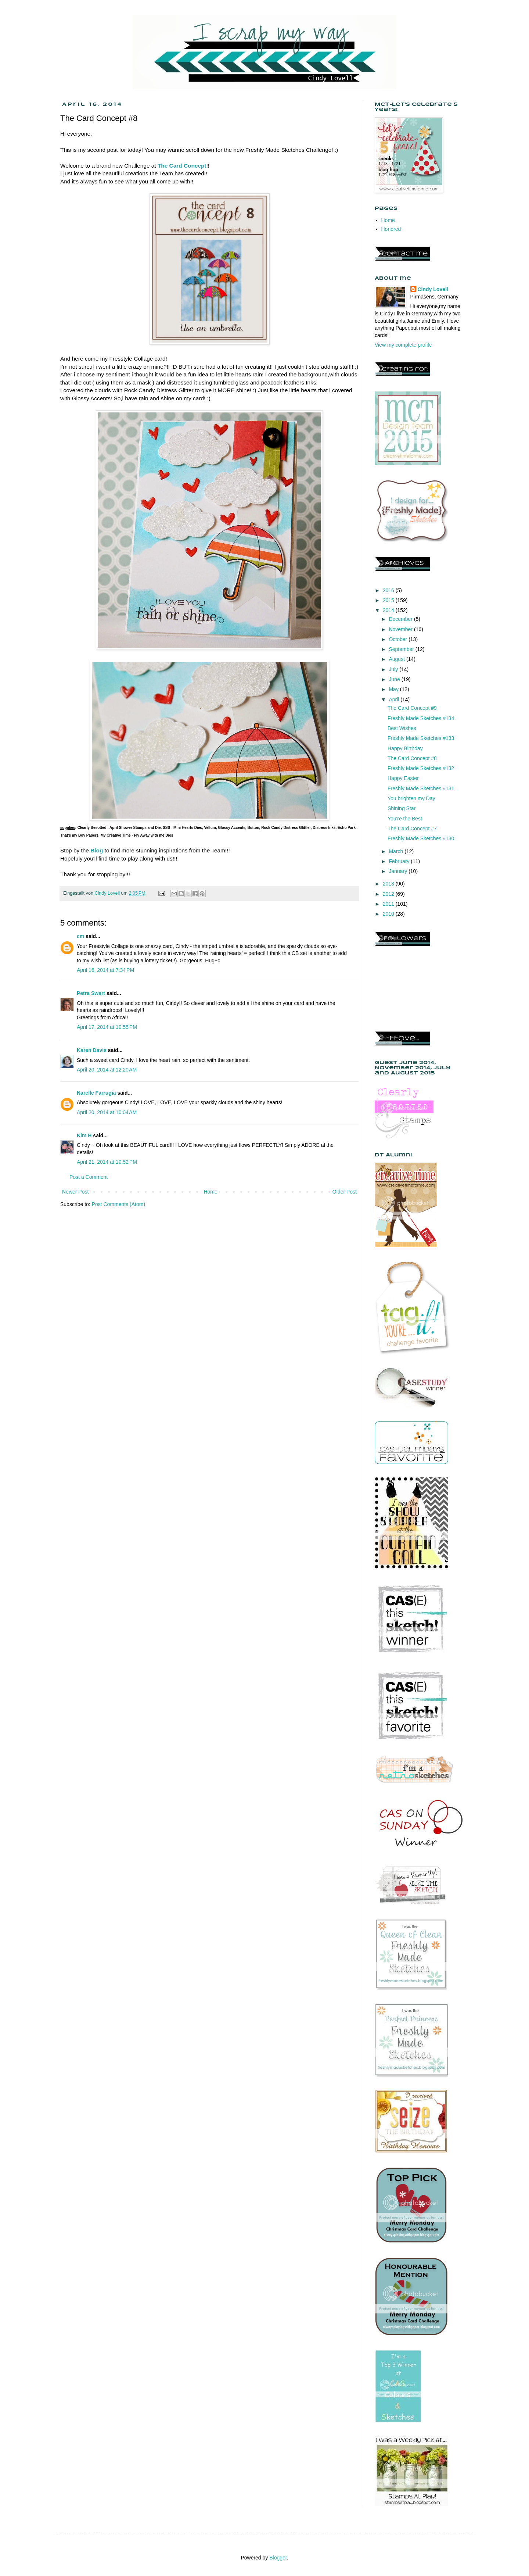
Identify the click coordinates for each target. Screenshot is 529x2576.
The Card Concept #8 (412, 758)
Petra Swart (91, 993)
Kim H (84, 1135)
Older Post (344, 1192)
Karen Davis (92, 1050)
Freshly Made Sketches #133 (421, 738)
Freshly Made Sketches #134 (421, 718)
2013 (389, 884)
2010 (389, 914)
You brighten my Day (411, 798)
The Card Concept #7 (412, 828)
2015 (389, 600)
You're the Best (405, 819)
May (394, 689)
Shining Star (401, 808)
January (399, 871)
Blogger (278, 2558)
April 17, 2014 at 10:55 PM (107, 1027)
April (394, 699)
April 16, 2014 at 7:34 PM (105, 970)
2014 (389, 610)
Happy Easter (403, 778)
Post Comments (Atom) (118, 1204)
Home (210, 1192)
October (399, 639)
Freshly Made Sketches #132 (421, 768)
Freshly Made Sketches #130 (421, 838)
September (402, 649)
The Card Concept (182, 165)
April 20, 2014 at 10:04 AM (107, 1112)
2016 (389, 590)
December (401, 619)
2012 (389, 894)
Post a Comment (88, 1177)
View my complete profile (403, 345)
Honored (391, 229)
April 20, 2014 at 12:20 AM (107, 1070)
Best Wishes (402, 728)
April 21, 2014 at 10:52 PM (107, 1162)
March (396, 851)
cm (80, 936)
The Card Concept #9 (412, 708)
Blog (96, 850)
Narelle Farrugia (96, 1093)
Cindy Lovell (433, 289)
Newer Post (75, 1192)
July (394, 669)
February (400, 861)
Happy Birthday (405, 748)
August (397, 659)
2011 (389, 904)
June (395, 679)
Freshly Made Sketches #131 (421, 788)
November (401, 629)
